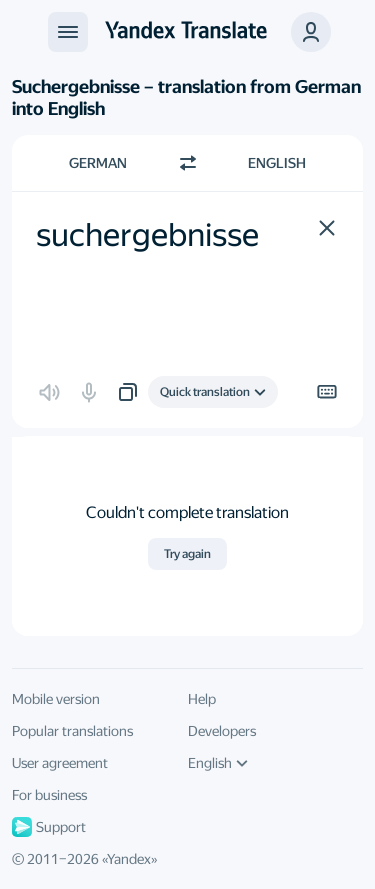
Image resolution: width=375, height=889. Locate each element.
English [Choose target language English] (277, 163)
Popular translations (72, 731)
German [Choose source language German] (98, 163)
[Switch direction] (188, 163)
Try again (187, 554)
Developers (222, 731)
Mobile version (56, 699)
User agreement (60, 763)
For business (49, 795)
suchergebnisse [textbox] (147, 235)
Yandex (129, 859)
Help (202, 699)
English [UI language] (218, 763)
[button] (327, 228)
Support (49, 827)
